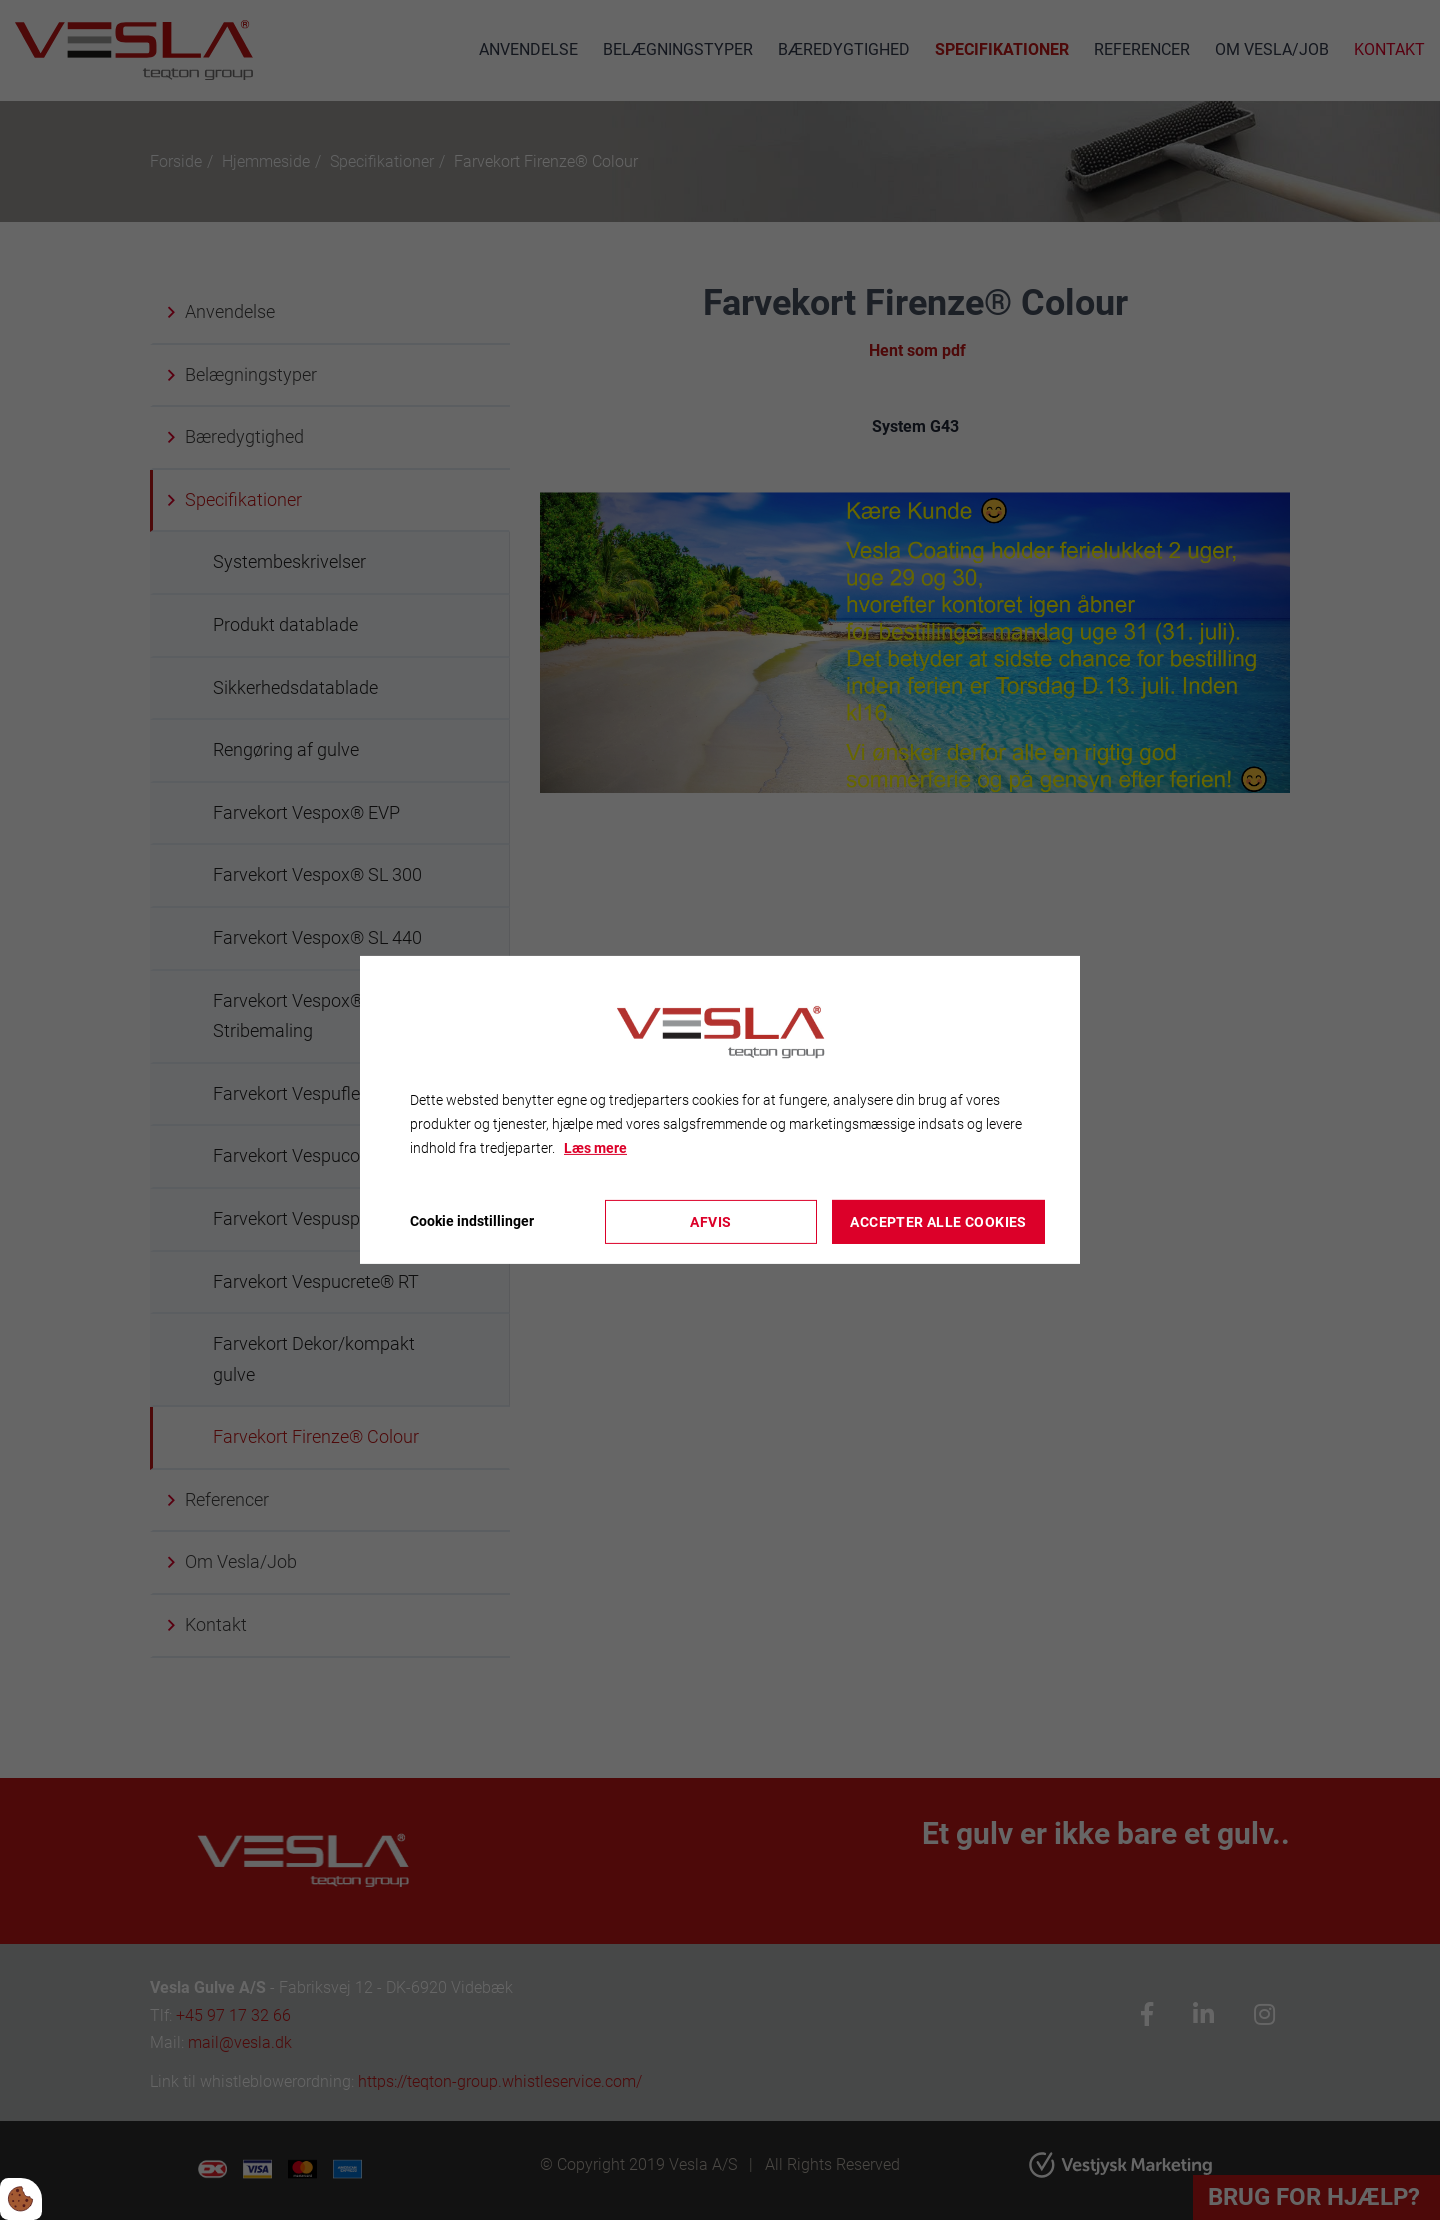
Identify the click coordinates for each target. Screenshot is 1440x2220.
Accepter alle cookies (938, 1222)
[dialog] (720, 1110)
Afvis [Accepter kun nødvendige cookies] (710, 1222)
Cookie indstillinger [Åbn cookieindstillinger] (472, 1221)
